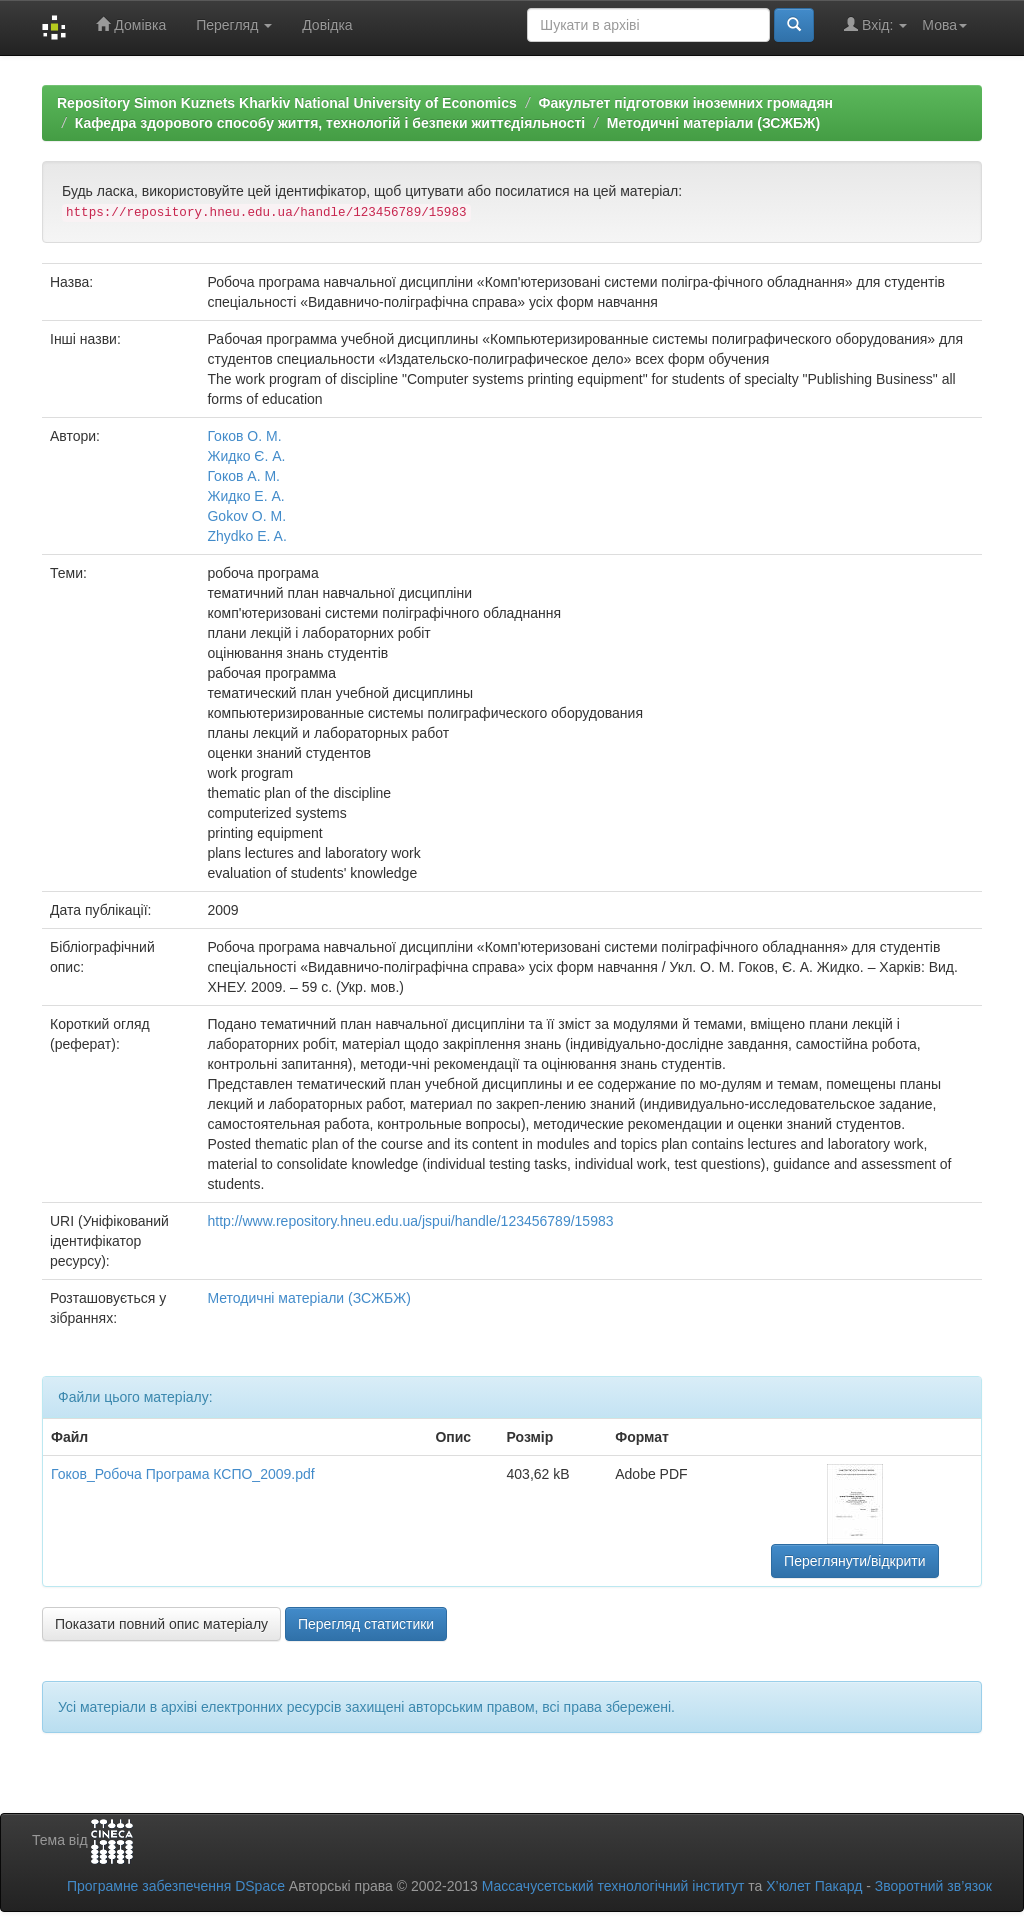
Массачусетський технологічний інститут (613, 1886)
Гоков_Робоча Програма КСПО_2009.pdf (183, 1474)
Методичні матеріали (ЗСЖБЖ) (713, 123)
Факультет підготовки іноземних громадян (685, 103)
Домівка (131, 24)
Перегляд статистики (366, 1624)
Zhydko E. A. (246, 536)
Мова (944, 25)
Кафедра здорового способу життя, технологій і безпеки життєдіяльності (330, 123)
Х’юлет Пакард (814, 1886)
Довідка (327, 25)
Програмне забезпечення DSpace (176, 1886)
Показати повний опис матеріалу (161, 1624)
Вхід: (875, 24)
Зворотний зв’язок (933, 1886)
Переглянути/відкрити (855, 1561)
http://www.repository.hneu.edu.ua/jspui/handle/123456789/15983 (410, 1221)
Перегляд (234, 25)
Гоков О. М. (244, 436)
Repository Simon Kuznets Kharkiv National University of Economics (287, 103)
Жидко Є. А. (246, 456)
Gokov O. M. (246, 516)
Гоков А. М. (243, 476)
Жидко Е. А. (245, 496)
